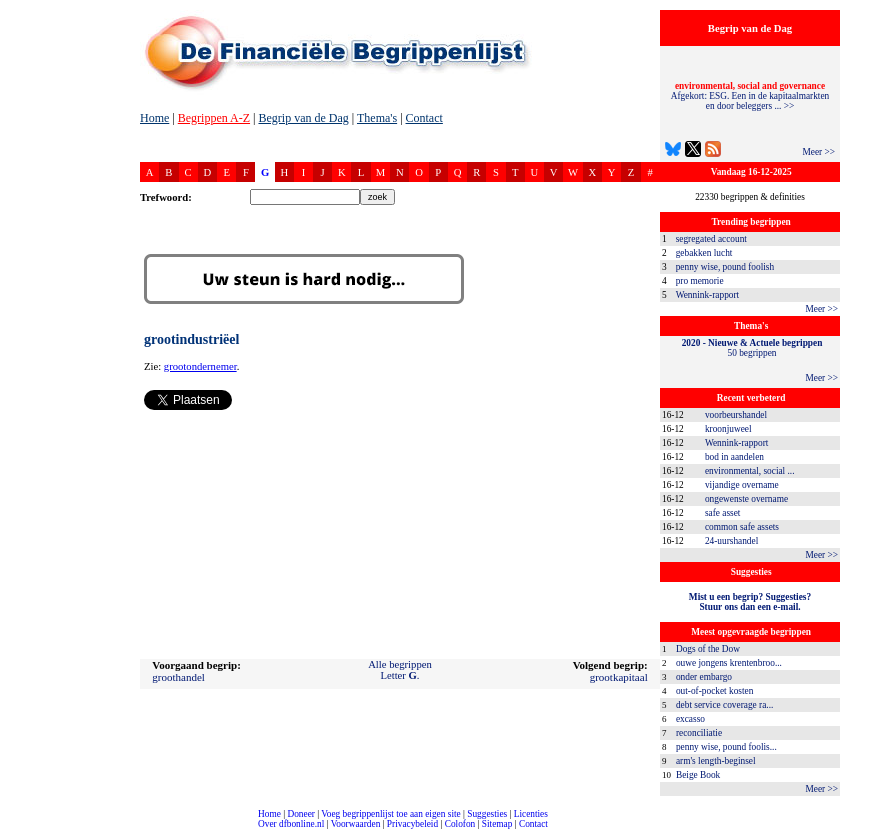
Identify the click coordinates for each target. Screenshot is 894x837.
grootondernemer (200, 366)
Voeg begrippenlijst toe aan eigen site (390, 814)
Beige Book (698, 775)
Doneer (300, 814)
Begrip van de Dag (303, 118)
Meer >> (818, 152)
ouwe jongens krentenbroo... (729, 663)
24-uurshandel (731, 541)
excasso (690, 719)
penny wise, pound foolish (725, 267)
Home (154, 118)
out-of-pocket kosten (714, 691)
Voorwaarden (356, 824)
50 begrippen (752, 348)
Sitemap (497, 824)
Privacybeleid (412, 824)
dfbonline (875, 831)
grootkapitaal (619, 677)
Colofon (460, 824)
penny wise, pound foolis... (726, 747)
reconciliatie (699, 733)
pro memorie (700, 281)
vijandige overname (742, 485)
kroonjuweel (728, 429)
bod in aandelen (734, 457)
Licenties (531, 814)
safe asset (722, 513)
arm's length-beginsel (716, 761)
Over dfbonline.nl (291, 824)
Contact (424, 118)
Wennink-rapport (708, 295)
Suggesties (487, 814)
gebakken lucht (704, 253)
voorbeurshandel (736, 415)
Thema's (377, 118)
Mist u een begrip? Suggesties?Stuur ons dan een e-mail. (750, 602)
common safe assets (742, 527)
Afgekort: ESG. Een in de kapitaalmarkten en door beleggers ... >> (750, 96)
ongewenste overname (746, 499)
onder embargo (704, 677)
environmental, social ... (750, 471)
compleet (10, 831)
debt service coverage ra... (724, 705)
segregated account (711, 239)
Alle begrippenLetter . (400, 670)
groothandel (178, 677)
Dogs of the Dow (708, 649)
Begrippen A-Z (214, 118)
